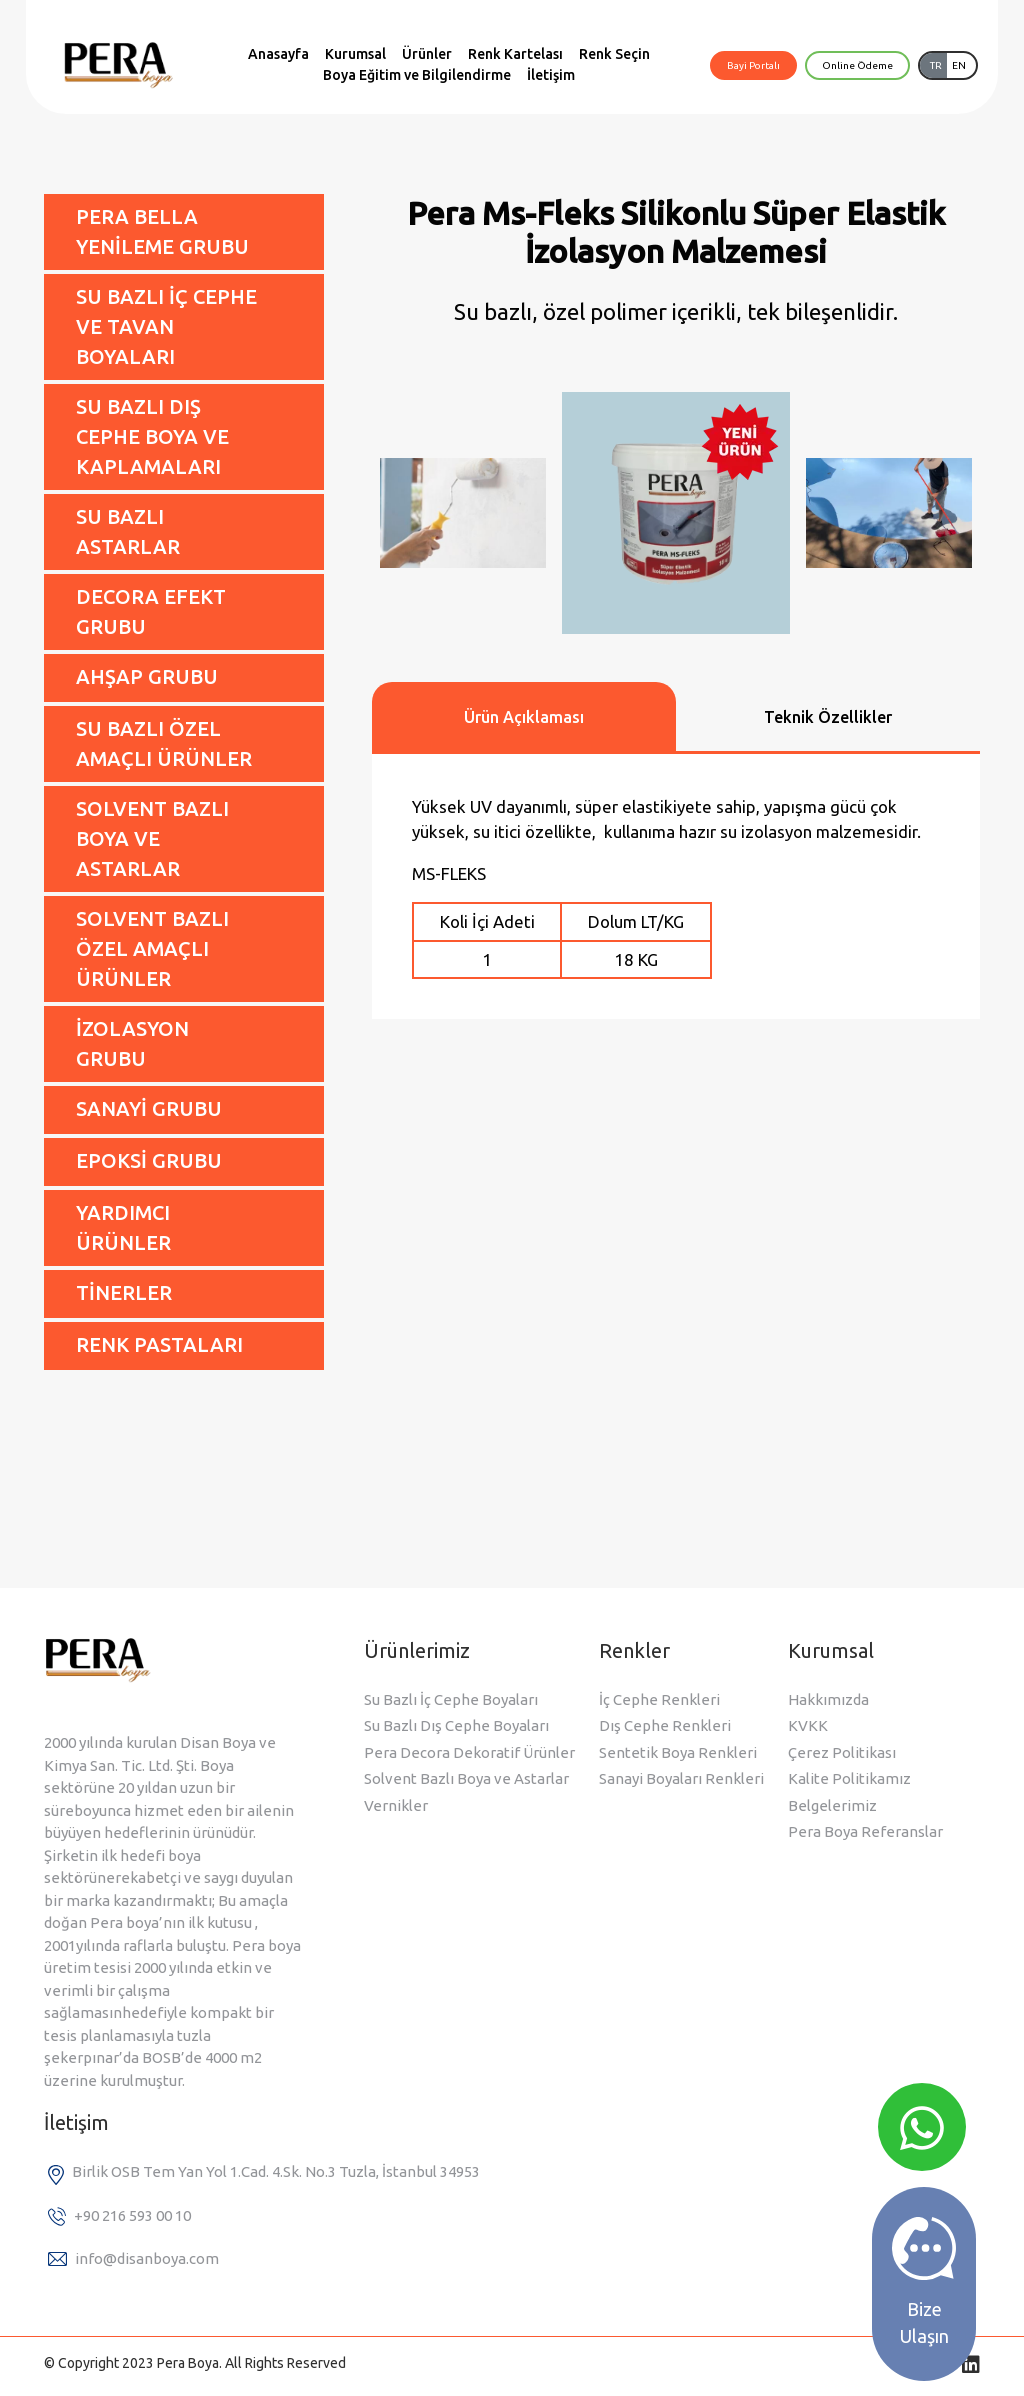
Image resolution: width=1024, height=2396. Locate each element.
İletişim (551, 75)
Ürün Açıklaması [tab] (524, 717)
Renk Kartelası (515, 54)
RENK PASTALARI (159, 1344)
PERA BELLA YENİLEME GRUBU (162, 231)
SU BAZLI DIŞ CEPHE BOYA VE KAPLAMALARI (152, 436)
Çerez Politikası (842, 1752)
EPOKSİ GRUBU (149, 1160)
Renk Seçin (614, 54)
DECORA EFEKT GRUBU (151, 611)
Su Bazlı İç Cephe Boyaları (451, 1699)
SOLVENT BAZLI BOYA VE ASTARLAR (152, 838)
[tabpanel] (676, 886)
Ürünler (427, 54)
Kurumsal (355, 54)
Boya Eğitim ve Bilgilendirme (417, 75)
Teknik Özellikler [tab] (828, 717)
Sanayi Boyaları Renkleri (681, 1778)
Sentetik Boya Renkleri (678, 1752)
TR (936, 65)
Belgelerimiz (832, 1805)
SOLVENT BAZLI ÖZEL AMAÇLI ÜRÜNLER (152, 948)
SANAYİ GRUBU (149, 1108)
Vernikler (396, 1805)
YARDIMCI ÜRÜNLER (123, 1227)
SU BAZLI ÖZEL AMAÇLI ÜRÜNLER (164, 743)
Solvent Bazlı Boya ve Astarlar (466, 1778)
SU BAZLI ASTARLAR (128, 531)
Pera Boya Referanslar (865, 1831)
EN (959, 65)
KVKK (808, 1725)
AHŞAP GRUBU (147, 676)
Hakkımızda (828, 1699)
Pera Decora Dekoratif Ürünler (469, 1752)
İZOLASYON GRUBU (132, 1043)
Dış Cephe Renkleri (665, 1725)
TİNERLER (124, 1292)
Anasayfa (278, 54)
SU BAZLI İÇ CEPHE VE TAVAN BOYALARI (166, 326)
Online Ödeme (857, 65)
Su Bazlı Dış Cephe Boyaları (456, 1725)
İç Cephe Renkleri (659, 1699)
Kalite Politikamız (849, 1778)
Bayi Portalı (753, 65)
